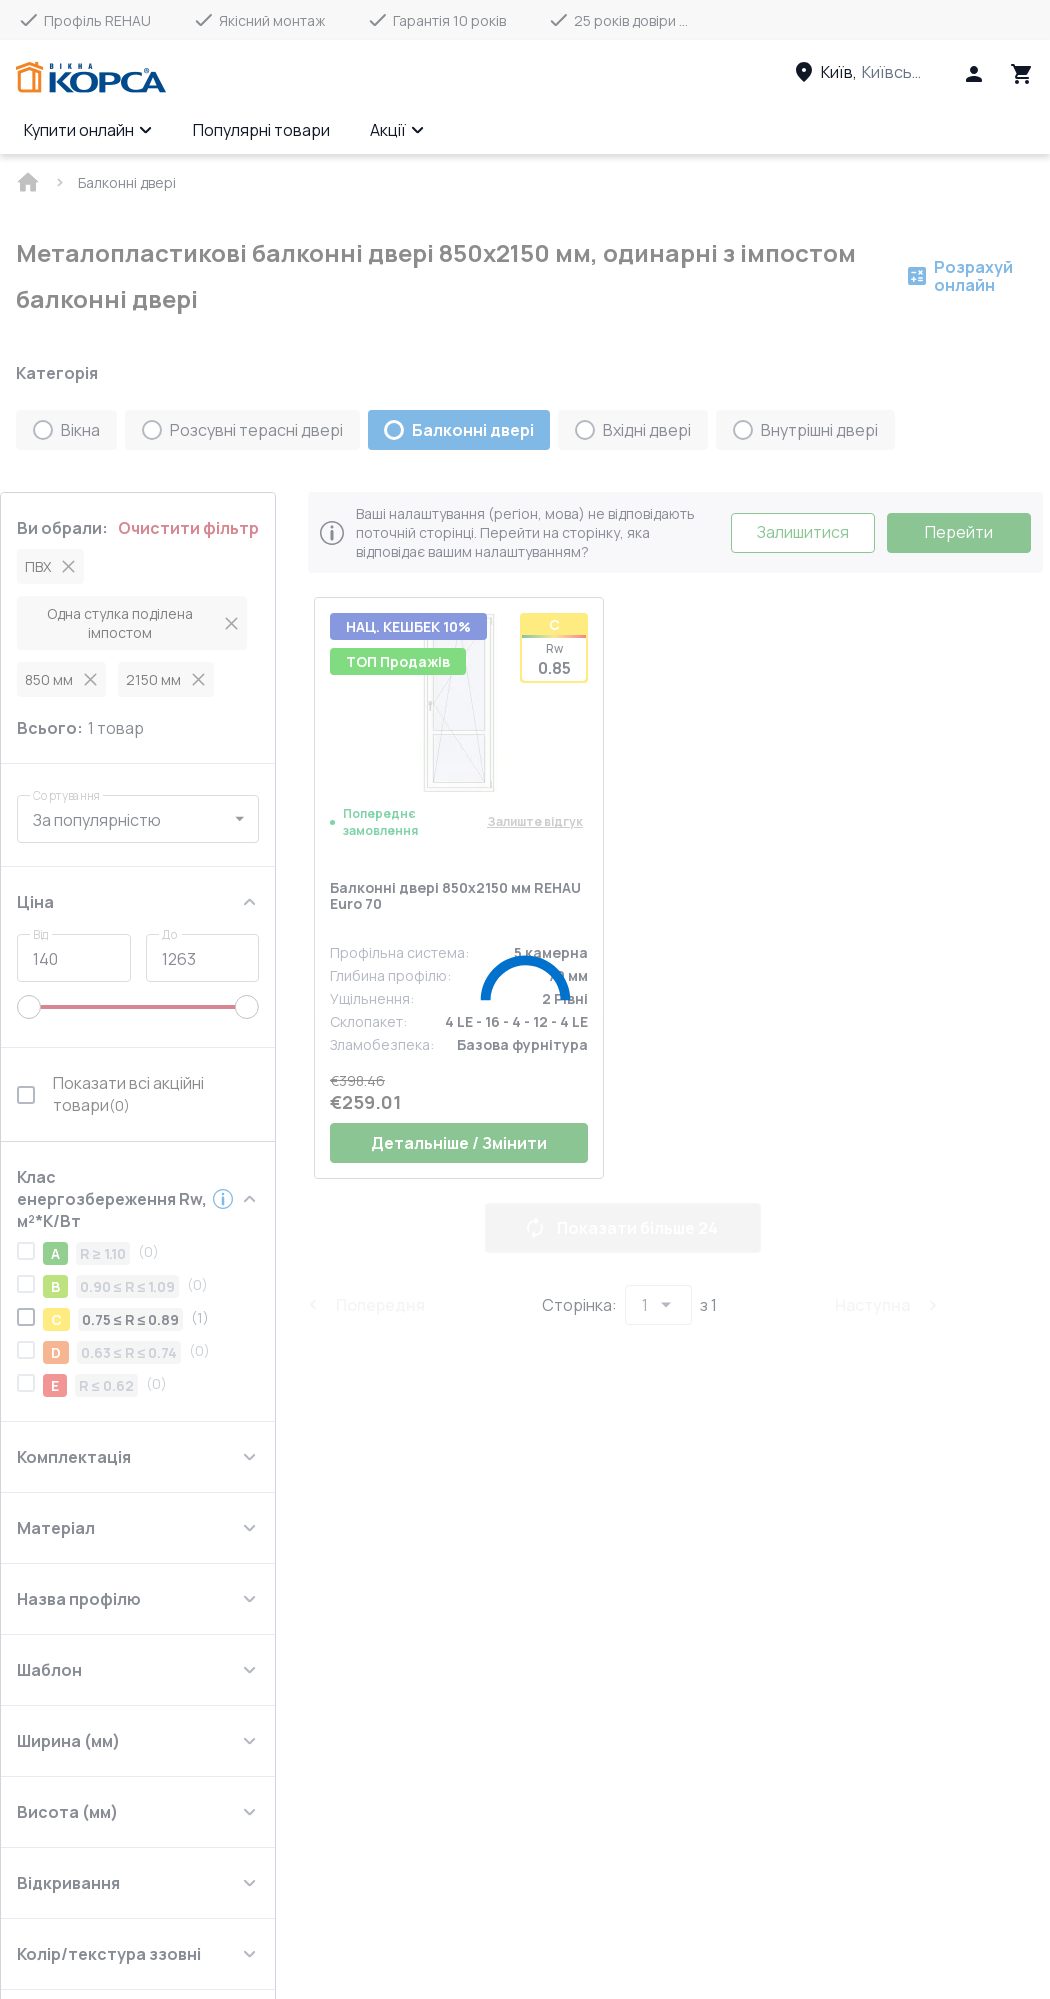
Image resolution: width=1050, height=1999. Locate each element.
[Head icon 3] (1022, 74)
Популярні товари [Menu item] (261, 130)
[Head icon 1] (974, 74)
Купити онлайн (88, 130)
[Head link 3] (877, 72)
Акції (397, 130)
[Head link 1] (91, 78)
